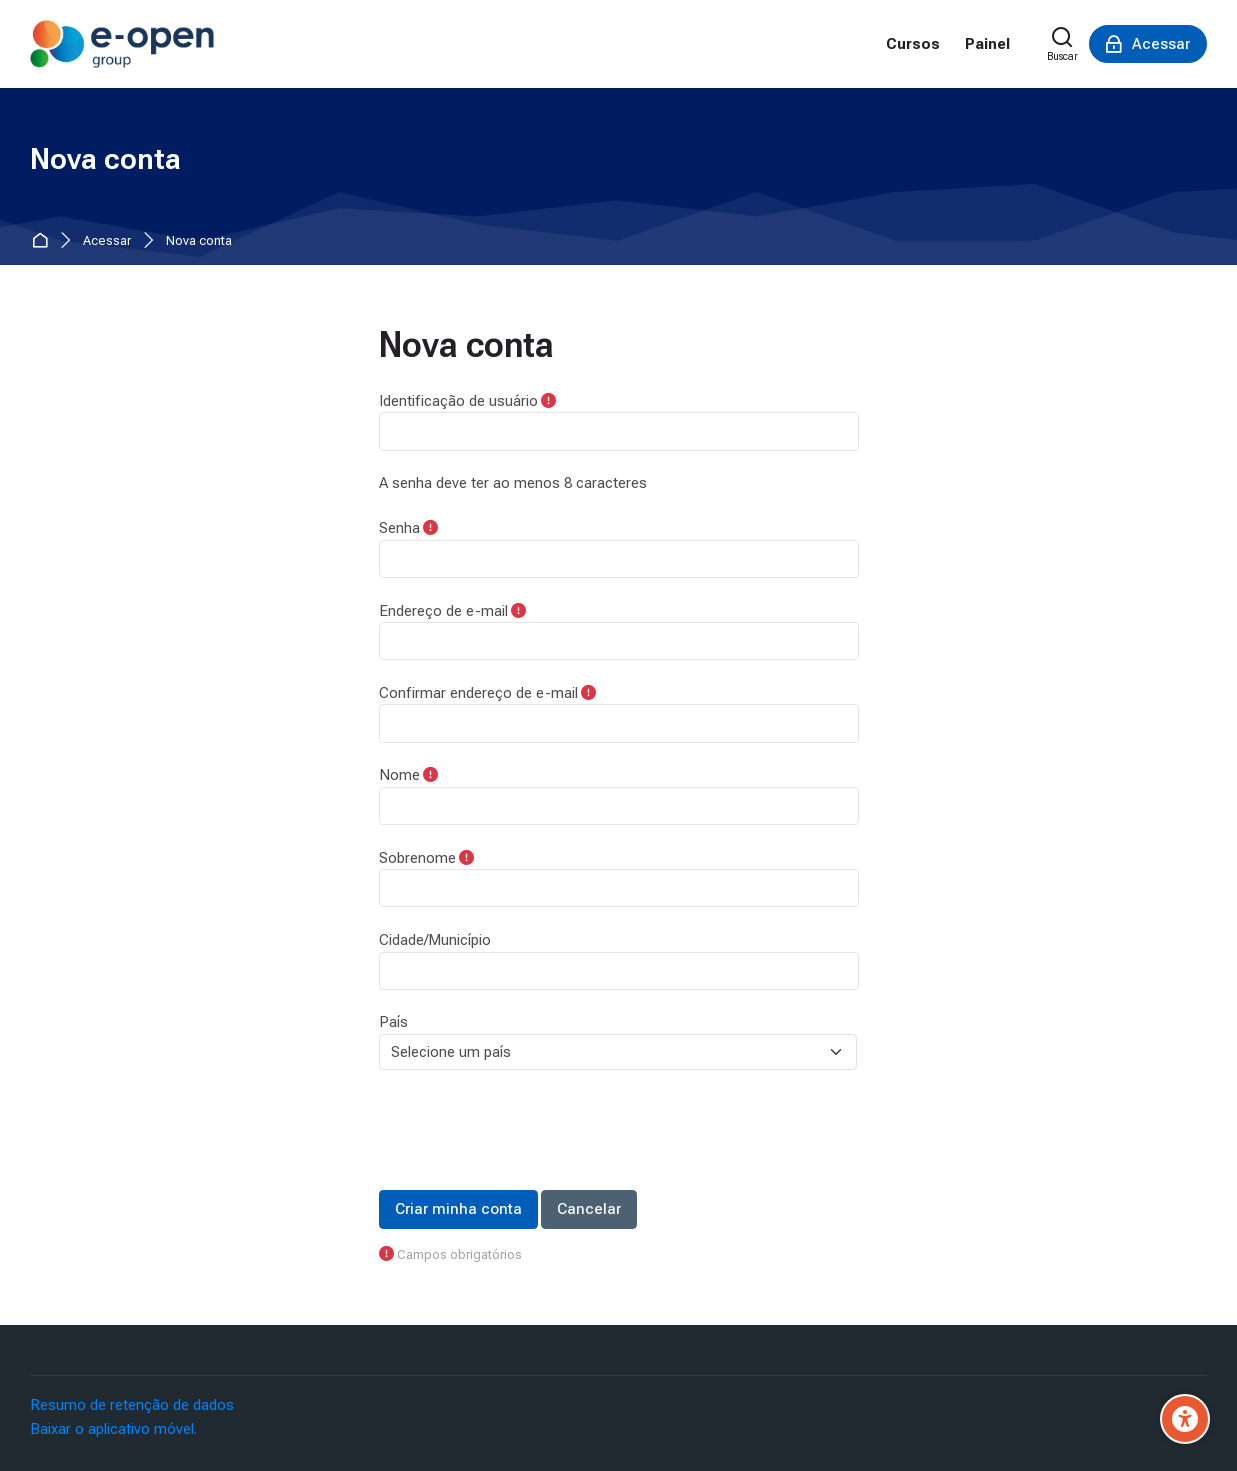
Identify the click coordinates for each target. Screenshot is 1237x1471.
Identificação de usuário (458, 401)
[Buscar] (1062, 44)
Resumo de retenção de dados (132, 1405)
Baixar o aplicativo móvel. (113, 1429)
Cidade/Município (435, 940)
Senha (399, 528)
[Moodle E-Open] (122, 44)
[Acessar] (1148, 44)
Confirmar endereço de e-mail (478, 693)
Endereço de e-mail (443, 611)
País (393, 1022)
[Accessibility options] (1185, 1419)
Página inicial (43, 241)
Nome (399, 775)
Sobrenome (417, 858)
